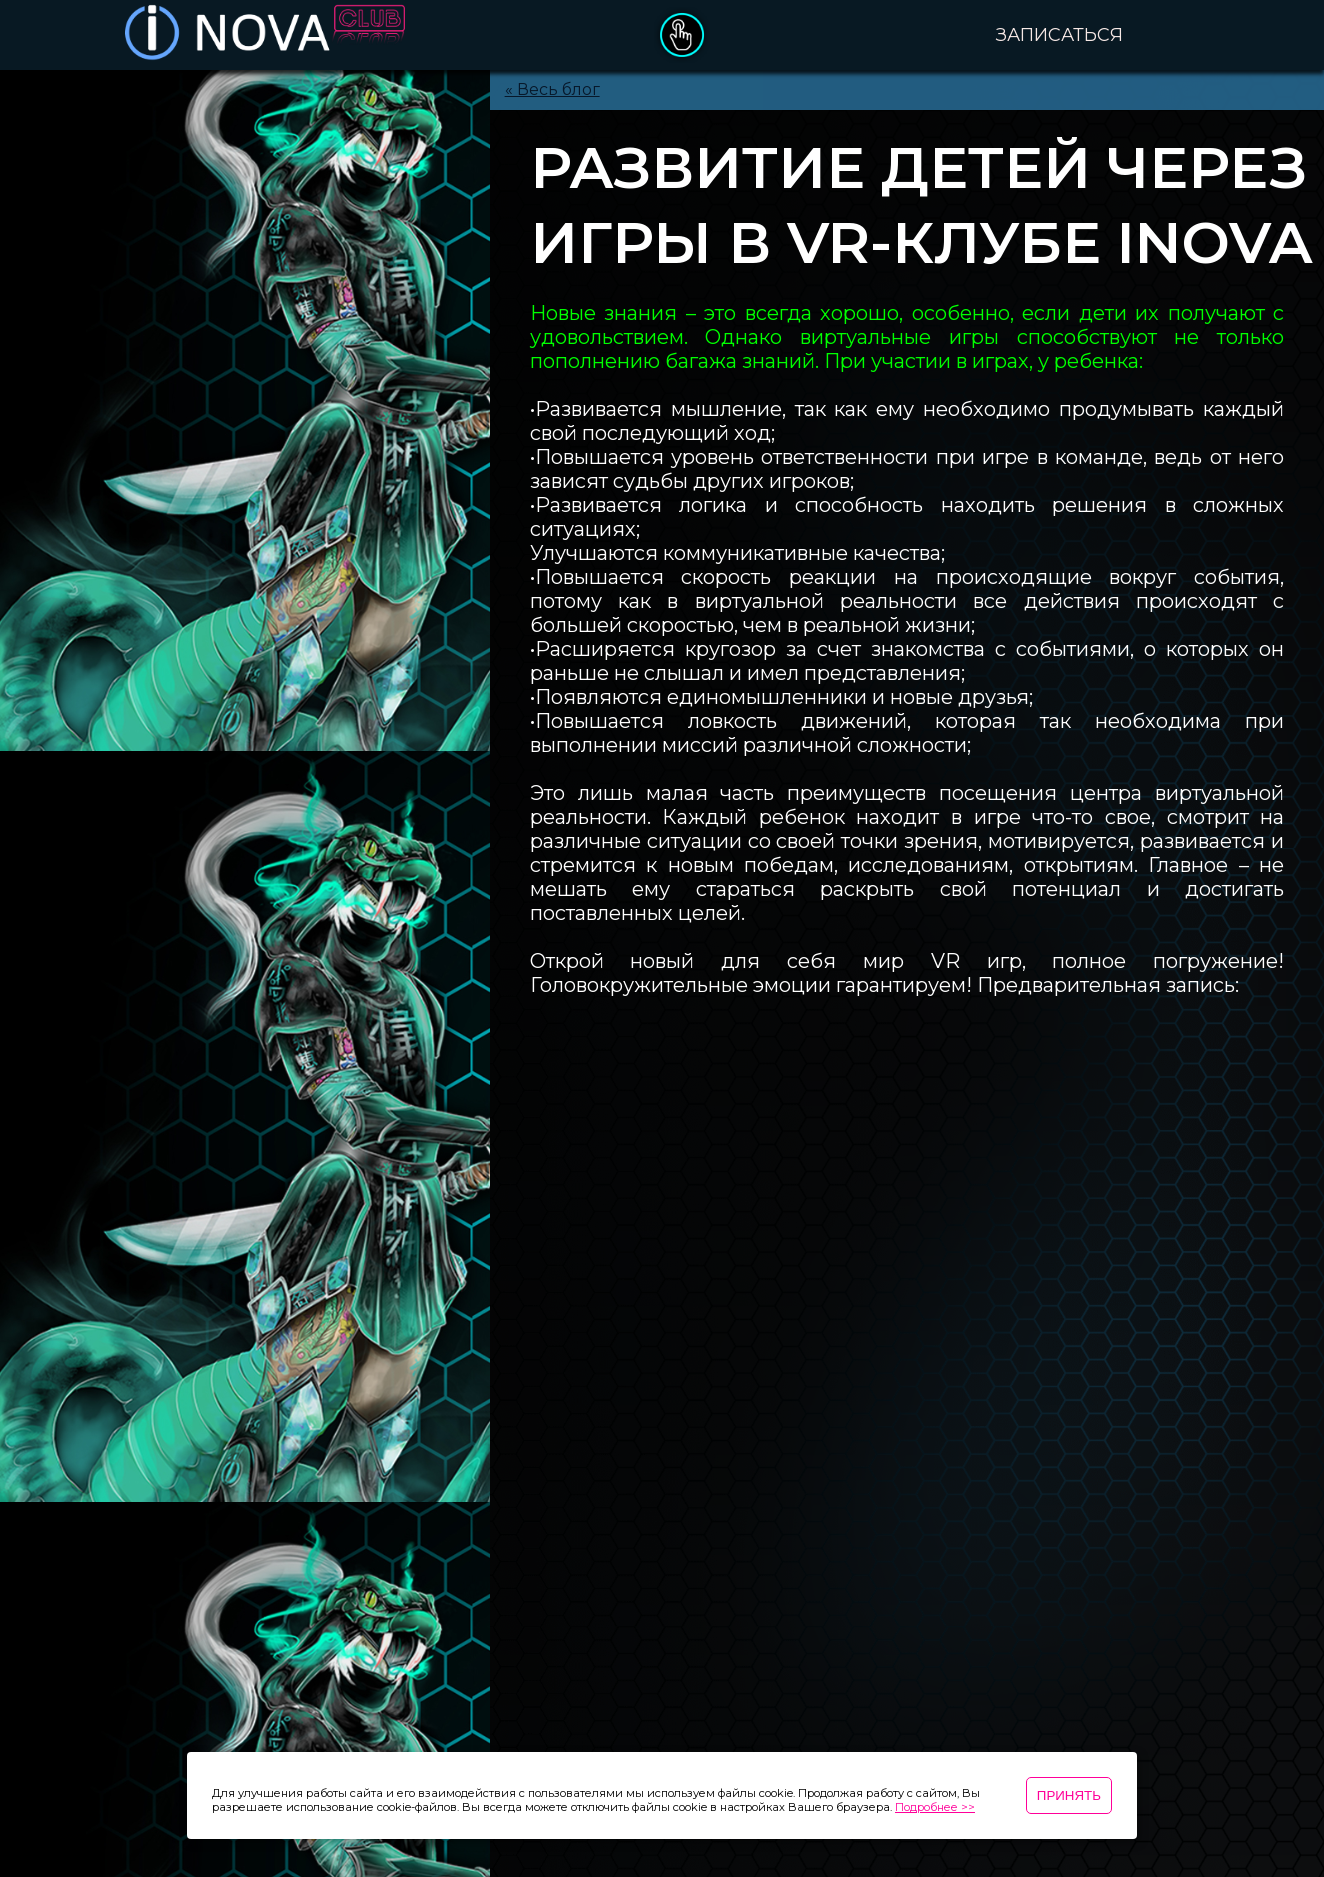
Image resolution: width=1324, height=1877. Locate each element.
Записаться (1059, 35)
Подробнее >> (935, 1807)
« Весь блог (552, 89)
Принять (1069, 1795)
